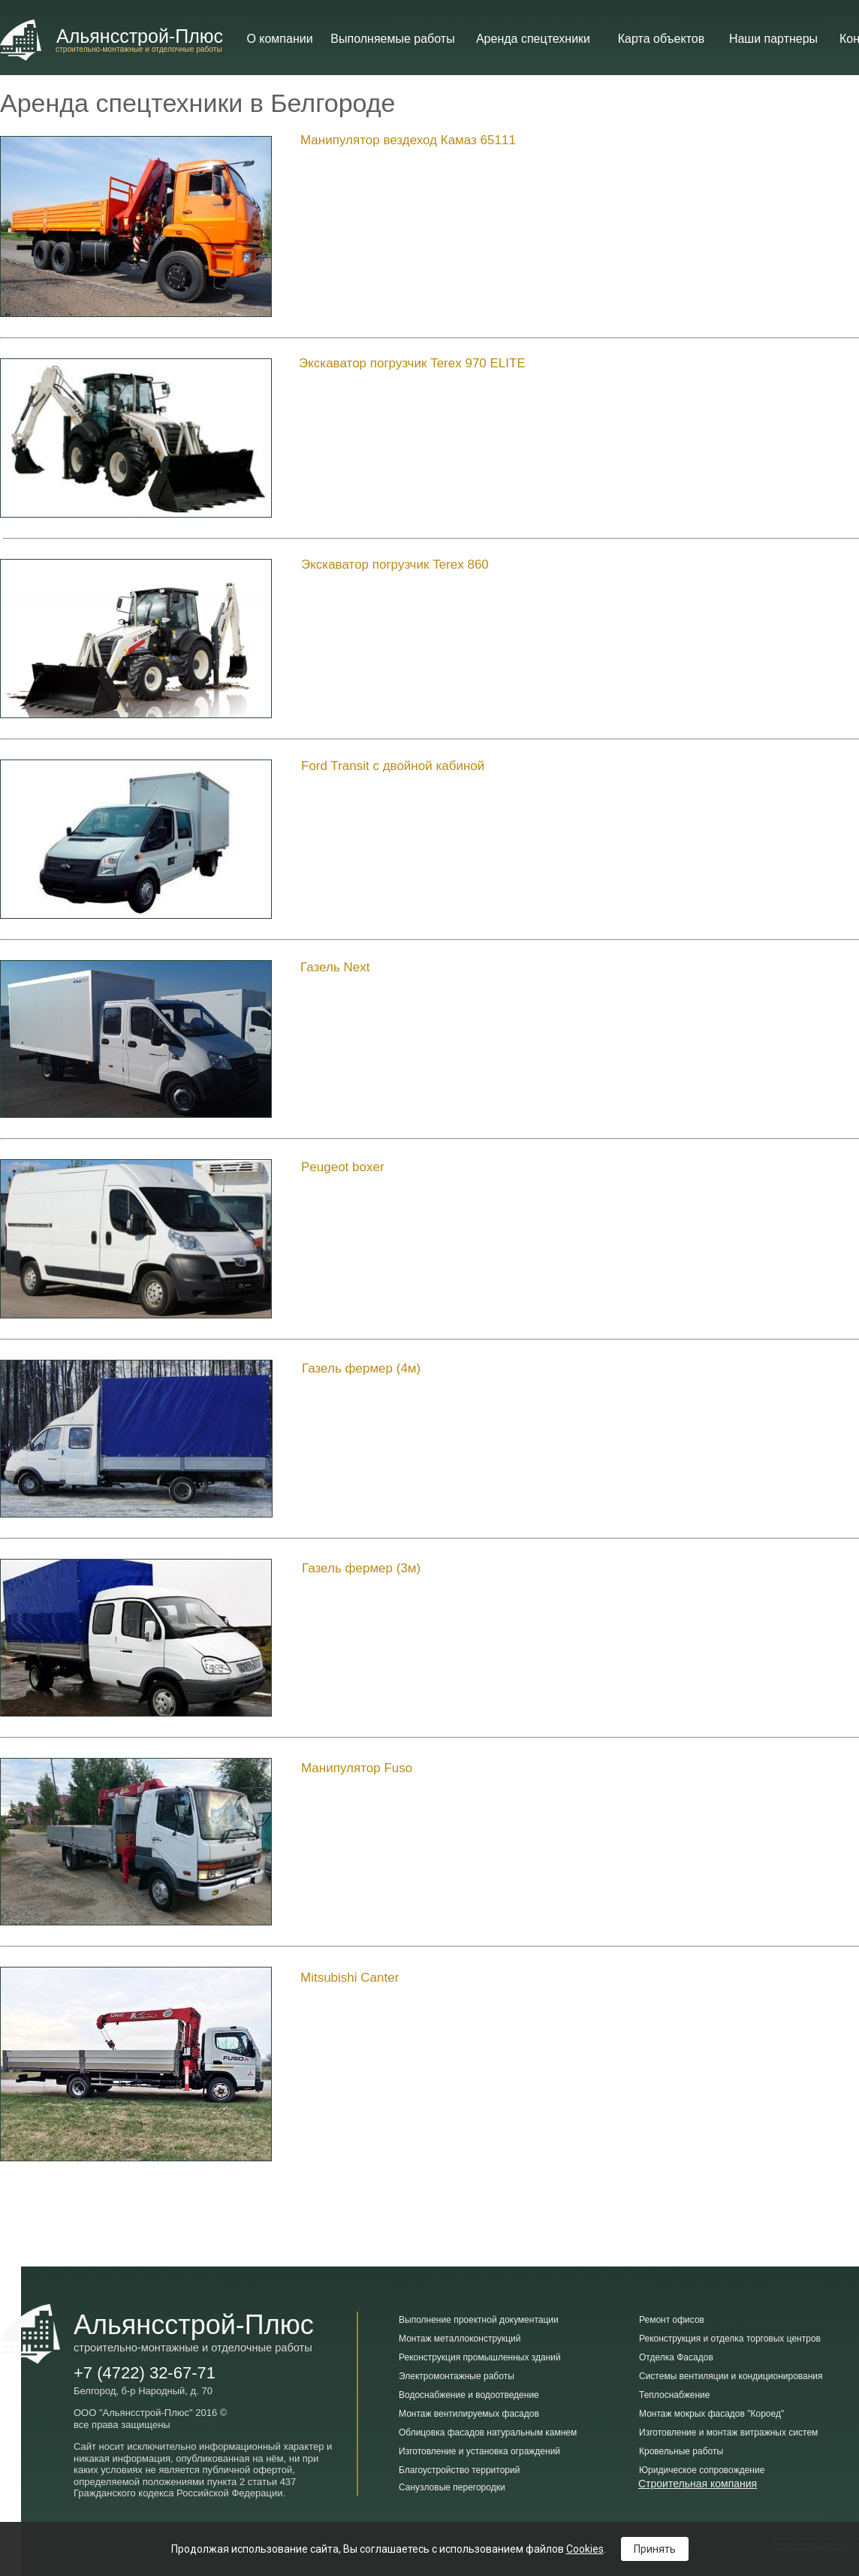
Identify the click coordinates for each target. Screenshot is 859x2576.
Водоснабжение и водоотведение (469, 2395)
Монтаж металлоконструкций (459, 2338)
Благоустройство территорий (459, 2470)
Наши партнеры (773, 38)
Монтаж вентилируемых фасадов (469, 2413)
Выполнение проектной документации (479, 2320)
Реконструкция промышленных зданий (480, 2357)
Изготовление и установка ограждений (479, 2451)
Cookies (585, 2549)
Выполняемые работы (392, 38)
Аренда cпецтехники (533, 38)
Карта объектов (661, 38)
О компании (279, 38)
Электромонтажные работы (456, 2376)
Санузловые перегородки (452, 2487)
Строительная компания (697, 2484)
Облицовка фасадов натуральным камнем (488, 2432)
